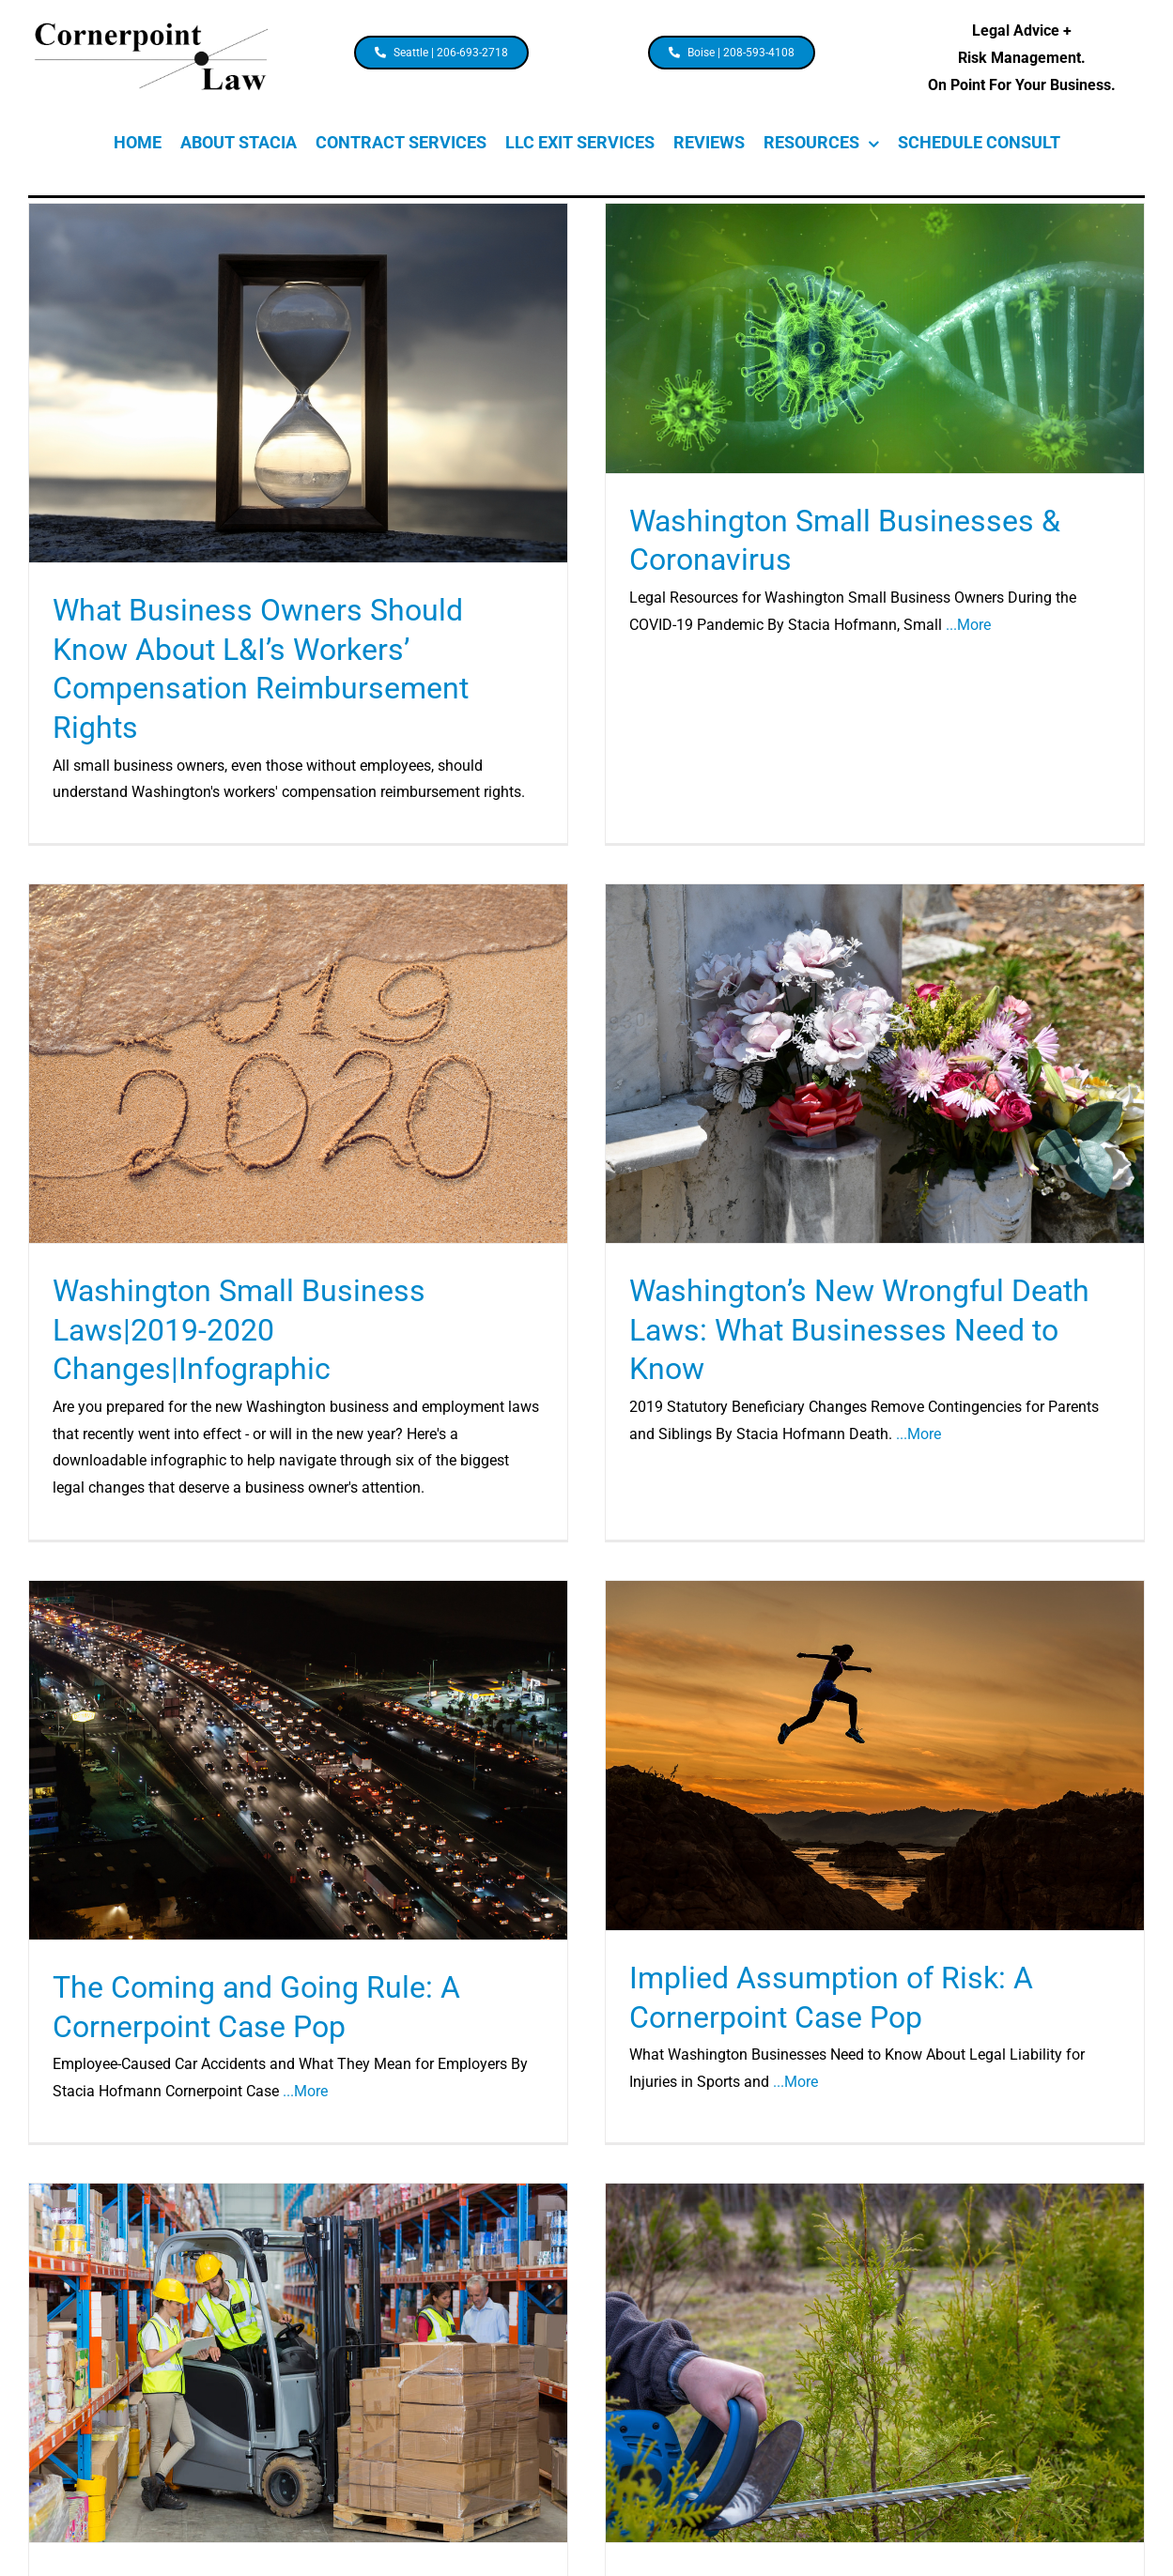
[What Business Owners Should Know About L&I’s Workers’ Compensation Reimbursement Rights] (298, 383)
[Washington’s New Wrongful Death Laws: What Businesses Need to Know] (873, 1064)
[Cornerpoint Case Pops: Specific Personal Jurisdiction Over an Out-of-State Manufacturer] (298, 2361)
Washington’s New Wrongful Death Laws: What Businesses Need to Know (857, 1331)
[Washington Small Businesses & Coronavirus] (875, 338)
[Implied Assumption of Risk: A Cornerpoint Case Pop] (876, 1753)
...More (968, 625)
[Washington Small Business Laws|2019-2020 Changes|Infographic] (301, 1061)
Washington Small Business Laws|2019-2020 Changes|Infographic (241, 1328)
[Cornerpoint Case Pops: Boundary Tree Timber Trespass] (875, 2361)
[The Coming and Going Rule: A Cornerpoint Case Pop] (300, 1758)
